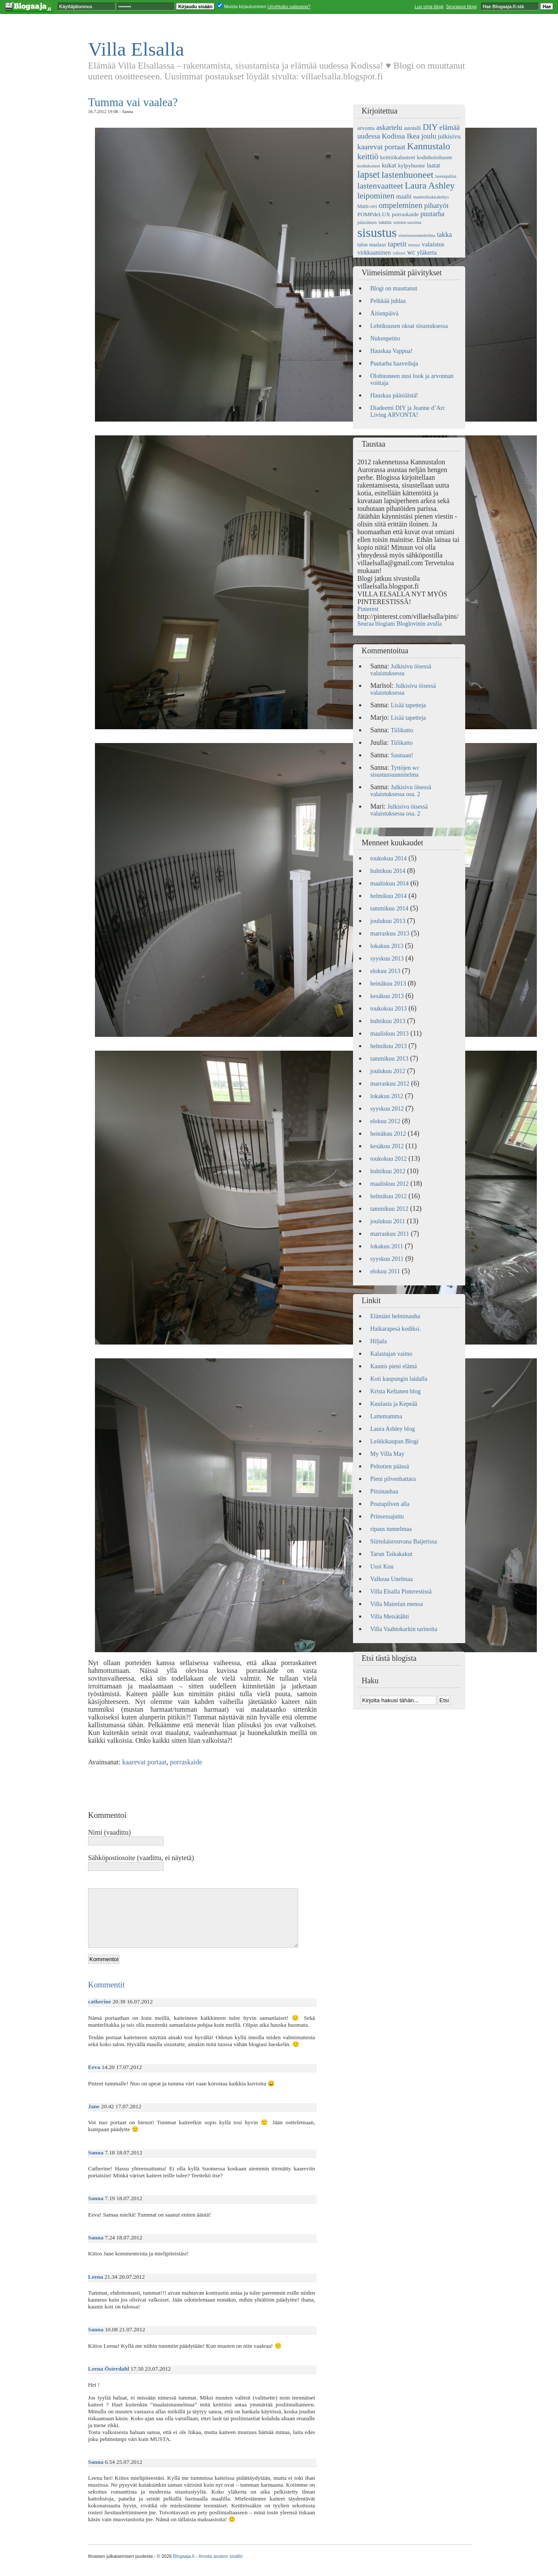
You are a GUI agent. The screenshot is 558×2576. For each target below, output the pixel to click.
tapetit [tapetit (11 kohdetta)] (397, 244)
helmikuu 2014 (388, 896)
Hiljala (378, 1341)
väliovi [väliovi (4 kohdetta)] (399, 253)
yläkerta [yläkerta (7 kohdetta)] (427, 252)
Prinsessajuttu (387, 1516)
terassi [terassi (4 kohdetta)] (414, 244)
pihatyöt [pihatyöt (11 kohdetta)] (436, 206)
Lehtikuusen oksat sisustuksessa (409, 326)
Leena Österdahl (108, 2368)
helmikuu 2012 (388, 1196)
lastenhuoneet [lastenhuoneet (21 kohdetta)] (407, 174)
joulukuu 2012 (387, 1071)
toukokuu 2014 (388, 858)
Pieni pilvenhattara (393, 1479)
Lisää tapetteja (408, 705)
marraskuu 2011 (389, 1234)
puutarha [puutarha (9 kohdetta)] (432, 213)
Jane (94, 2106)
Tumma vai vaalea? (133, 102)
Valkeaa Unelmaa (391, 1579)
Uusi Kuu (382, 1566)
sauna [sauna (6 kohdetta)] (384, 222)
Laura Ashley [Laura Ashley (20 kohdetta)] (430, 185)
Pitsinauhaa (384, 1491)
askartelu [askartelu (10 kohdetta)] (389, 127)
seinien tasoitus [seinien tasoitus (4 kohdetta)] (407, 222)
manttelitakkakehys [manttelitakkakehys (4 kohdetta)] (431, 197)
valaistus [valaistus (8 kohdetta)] (433, 244)
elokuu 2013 (385, 971)
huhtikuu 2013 (387, 1021)
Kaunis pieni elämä (393, 1366)
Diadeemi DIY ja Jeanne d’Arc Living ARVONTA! (407, 411)
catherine (99, 2001)
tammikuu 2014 (389, 908)
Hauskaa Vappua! (391, 351)
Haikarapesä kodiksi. (395, 1329)
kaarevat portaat (144, 1762)
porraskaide (186, 1762)
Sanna (96, 2152)
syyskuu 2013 (387, 958)
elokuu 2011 (385, 1271)
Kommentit (106, 1984)
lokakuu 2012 (387, 1096)
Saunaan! (402, 755)
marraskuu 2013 (390, 933)
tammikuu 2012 (389, 1209)
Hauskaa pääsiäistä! (394, 395)
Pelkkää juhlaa (388, 301)
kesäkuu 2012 (387, 1146)
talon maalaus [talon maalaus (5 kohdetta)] (371, 245)
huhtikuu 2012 (387, 1171)
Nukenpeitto (385, 338)
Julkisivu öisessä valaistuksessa (400, 670)
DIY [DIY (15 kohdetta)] (430, 127)
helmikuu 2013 (388, 1046)
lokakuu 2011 (386, 1246)
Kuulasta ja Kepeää (393, 1404)
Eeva (94, 2067)
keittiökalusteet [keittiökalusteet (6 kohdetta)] (397, 157)
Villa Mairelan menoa (396, 1604)
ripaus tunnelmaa (391, 1529)
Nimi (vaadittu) (109, 1832)
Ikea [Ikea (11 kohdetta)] (413, 136)
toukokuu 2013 (388, 1008)
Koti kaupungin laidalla (398, 1379)
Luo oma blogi (429, 6)
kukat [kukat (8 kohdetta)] (389, 165)
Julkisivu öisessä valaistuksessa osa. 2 (400, 790)
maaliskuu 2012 (389, 1184)
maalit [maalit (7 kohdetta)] (403, 196)
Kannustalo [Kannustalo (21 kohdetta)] (428, 146)
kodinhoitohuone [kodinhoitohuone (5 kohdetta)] (434, 157)
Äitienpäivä (384, 313)
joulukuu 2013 (387, 921)
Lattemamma (386, 1416)
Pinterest (367, 609)
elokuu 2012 (385, 1121)
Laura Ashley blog (392, 1429)
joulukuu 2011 (387, 1221)
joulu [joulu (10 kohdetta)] (428, 136)
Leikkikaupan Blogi (394, 1441)
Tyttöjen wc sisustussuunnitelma (394, 771)
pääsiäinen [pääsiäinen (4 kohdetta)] (367, 222)
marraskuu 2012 (390, 1083)
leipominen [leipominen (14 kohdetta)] (375, 195)
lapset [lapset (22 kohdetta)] (368, 174)
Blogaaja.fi (184, 2556)
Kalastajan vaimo (391, 1354)
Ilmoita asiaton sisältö (221, 2556)
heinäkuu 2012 (388, 1134)
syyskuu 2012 (387, 1108)
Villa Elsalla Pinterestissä (401, 1591)
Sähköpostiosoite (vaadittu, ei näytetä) (141, 1857)
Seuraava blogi (461, 6)
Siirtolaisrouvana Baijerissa (403, 1541)
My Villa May (387, 1454)
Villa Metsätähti (389, 1616)
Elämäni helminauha (395, 1316)
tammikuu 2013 (389, 1058)
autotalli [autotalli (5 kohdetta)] (412, 128)
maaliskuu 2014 (389, 883)
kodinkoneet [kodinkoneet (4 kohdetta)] (368, 166)
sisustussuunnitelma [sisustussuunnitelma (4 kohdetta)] (416, 235)
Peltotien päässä (389, 1466)
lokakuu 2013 (387, 946)
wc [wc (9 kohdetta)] (411, 252)
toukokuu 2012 (388, 1159)
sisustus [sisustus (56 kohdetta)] (377, 232)
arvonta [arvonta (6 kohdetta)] (366, 128)
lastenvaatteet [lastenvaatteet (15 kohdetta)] (380, 185)
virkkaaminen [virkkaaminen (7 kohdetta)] (374, 252)
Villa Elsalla (136, 49)
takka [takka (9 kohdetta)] (444, 234)
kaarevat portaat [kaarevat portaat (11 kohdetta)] (381, 147)
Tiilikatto (402, 730)
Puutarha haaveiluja (394, 363)
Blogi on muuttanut (393, 288)
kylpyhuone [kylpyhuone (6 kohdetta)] (411, 165)
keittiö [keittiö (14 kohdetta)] (367, 156)
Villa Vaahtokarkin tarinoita (403, 1629)
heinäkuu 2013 (388, 983)
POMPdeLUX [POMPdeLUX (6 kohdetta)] (373, 214)
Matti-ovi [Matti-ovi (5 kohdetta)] (367, 206)
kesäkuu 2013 (387, 996)
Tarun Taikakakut (391, 1554)
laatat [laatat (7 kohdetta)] (433, 165)
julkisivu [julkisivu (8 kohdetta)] (449, 136)
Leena (95, 2277)
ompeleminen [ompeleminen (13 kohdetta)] (400, 205)
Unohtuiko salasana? (289, 6)
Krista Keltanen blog (395, 1391)
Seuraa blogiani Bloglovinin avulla (399, 623)
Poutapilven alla (390, 1504)
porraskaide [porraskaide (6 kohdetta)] (405, 214)
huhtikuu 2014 (387, 871)
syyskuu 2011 (387, 1259)
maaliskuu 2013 (389, 1033)
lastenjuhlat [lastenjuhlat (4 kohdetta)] (445, 176)
